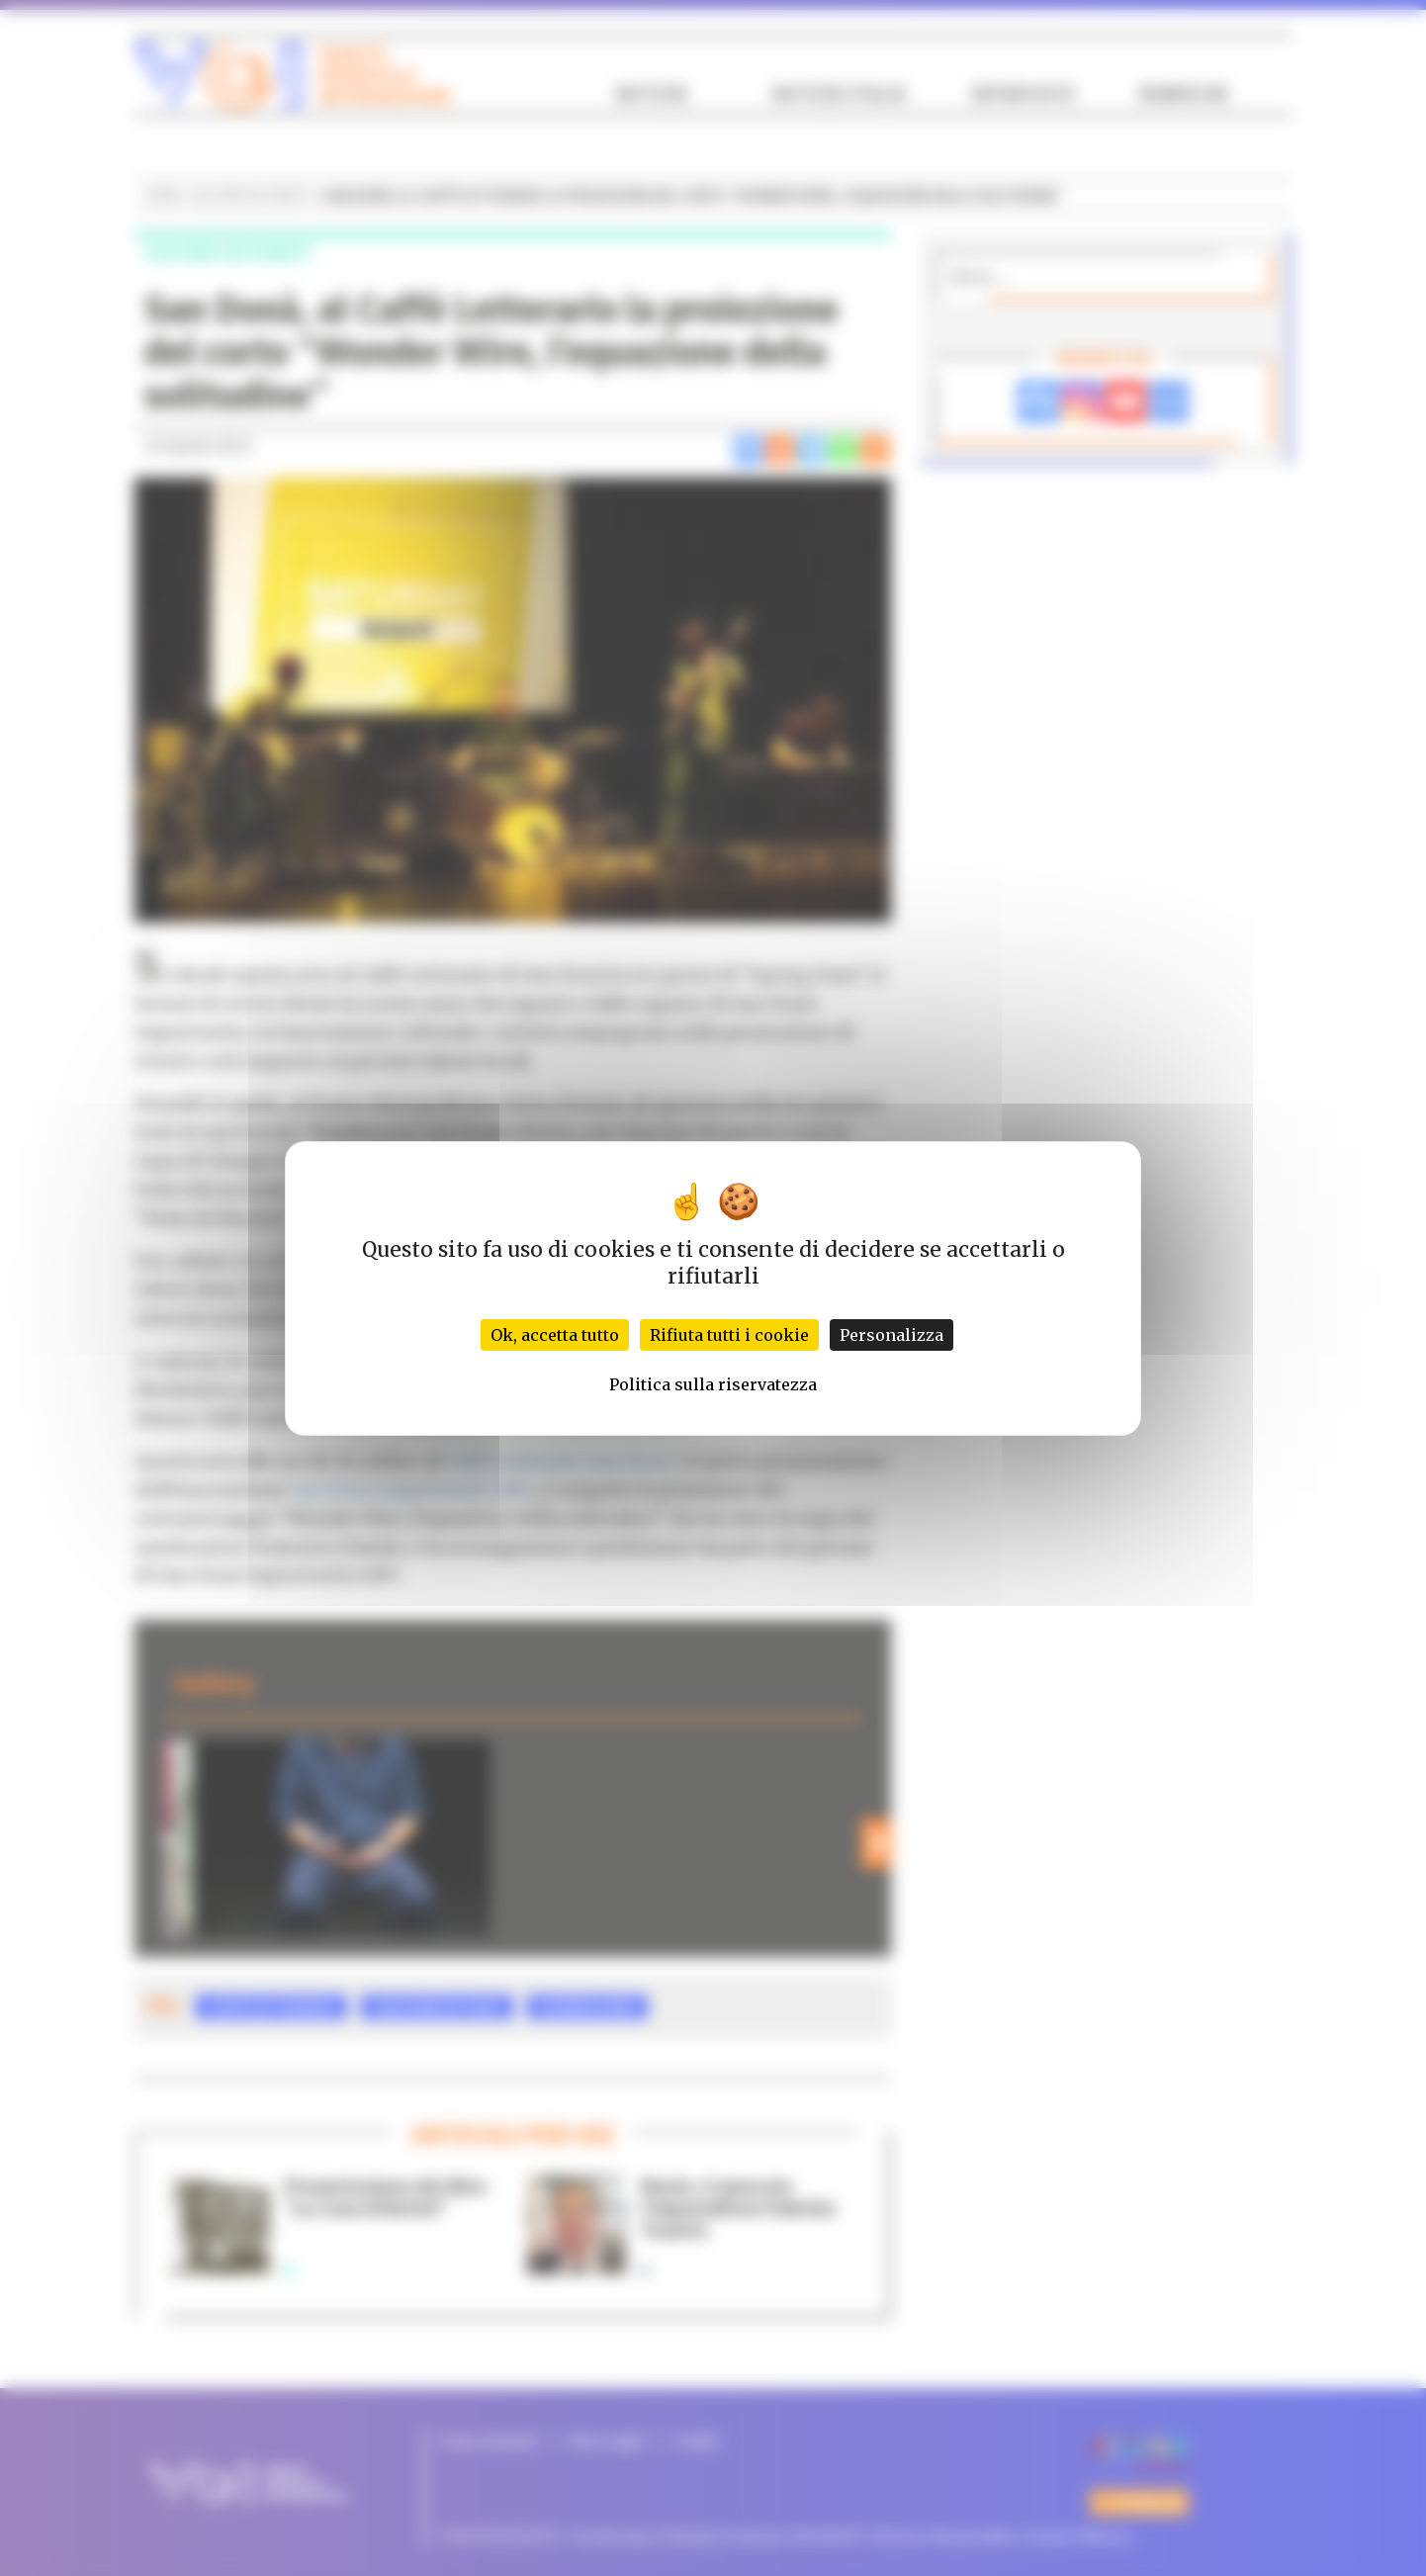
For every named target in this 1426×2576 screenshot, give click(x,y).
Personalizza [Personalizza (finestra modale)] (891, 1335)
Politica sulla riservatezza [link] (713, 1384)
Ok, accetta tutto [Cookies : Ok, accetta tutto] (554, 1335)
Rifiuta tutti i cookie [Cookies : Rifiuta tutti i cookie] (729, 1335)
